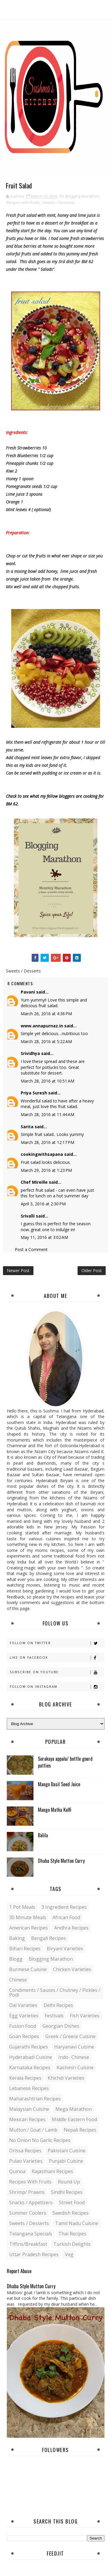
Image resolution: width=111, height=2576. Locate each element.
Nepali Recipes (80, 2130)
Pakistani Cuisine (67, 2150)
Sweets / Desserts (58, 202)
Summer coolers (27, 2213)
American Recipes (28, 1928)
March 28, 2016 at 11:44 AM (47, 1114)
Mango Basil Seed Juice (59, 1784)
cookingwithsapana (42, 1154)
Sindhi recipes (67, 2192)
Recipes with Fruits (23, 202)
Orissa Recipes (25, 2150)
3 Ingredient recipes (64, 1907)
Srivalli (28, 1216)
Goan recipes (24, 2036)
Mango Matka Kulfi (54, 1809)
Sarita (27, 1126)
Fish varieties (84, 2015)
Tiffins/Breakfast (28, 2244)
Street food (72, 2202)
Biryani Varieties (65, 1948)
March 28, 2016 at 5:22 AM (46, 1041)
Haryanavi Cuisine (74, 2046)
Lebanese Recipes (29, 2088)
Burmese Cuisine (28, 1969)
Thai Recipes (72, 2233)
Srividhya (30, 1053)
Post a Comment (31, 1249)
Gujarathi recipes (28, 2046)
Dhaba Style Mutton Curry (61, 1860)
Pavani (28, 992)
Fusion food (22, 2026)
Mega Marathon (73, 2109)
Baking (17, 1938)
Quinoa (17, 2171)
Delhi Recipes (58, 2005)
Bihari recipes (25, 1948)
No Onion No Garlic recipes (39, 2140)
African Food (66, 1917)
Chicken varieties (72, 1969)
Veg (69, 2254)
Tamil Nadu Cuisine (76, 2223)
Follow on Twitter (57, 1643)
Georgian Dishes (60, 2026)
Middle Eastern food (74, 2119)
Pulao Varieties (26, 2161)
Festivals (54, 2015)
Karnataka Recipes (29, 2067)
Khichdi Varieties (66, 2078)
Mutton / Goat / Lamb (33, 2130)
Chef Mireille (34, 1182)
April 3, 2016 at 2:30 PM (43, 1204)
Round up (69, 2181)
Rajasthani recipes (52, 2171)
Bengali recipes (48, 1938)
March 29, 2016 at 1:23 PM (46, 1170)
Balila (43, 1835)
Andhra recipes (71, 1928)
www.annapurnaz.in (42, 1026)
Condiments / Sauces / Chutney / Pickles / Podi (54, 1992)
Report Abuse (19, 2271)
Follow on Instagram (57, 1687)
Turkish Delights (72, 2244)
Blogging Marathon (82, 196)
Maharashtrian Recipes (35, 2098)
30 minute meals (27, 1917)
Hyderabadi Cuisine (30, 2057)
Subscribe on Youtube (57, 1672)
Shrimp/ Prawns (27, 2192)
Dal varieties (23, 2005)
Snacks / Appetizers (31, 2202)
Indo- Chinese (73, 2057)
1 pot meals (22, 1907)
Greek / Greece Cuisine (70, 2036)
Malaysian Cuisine (29, 2109)
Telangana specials (30, 2233)
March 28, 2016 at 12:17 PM (47, 1142)
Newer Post (18, 1270)
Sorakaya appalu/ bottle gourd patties (65, 1762)
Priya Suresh (34, 1093)
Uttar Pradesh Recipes (34, 2254)
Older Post (91, 1270)
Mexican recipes (27, 2119)
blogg (15, 1959)
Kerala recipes (25, 2078)
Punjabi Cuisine (66, 2161)
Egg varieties (23, 2015)
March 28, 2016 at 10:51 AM (47, 1081)
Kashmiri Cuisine (75, 2067)
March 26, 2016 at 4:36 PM (46, 1013)
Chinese (18, 1979)
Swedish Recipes (70, 2213)
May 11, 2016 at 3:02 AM (44, 1237)
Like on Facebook (57, 1657)
